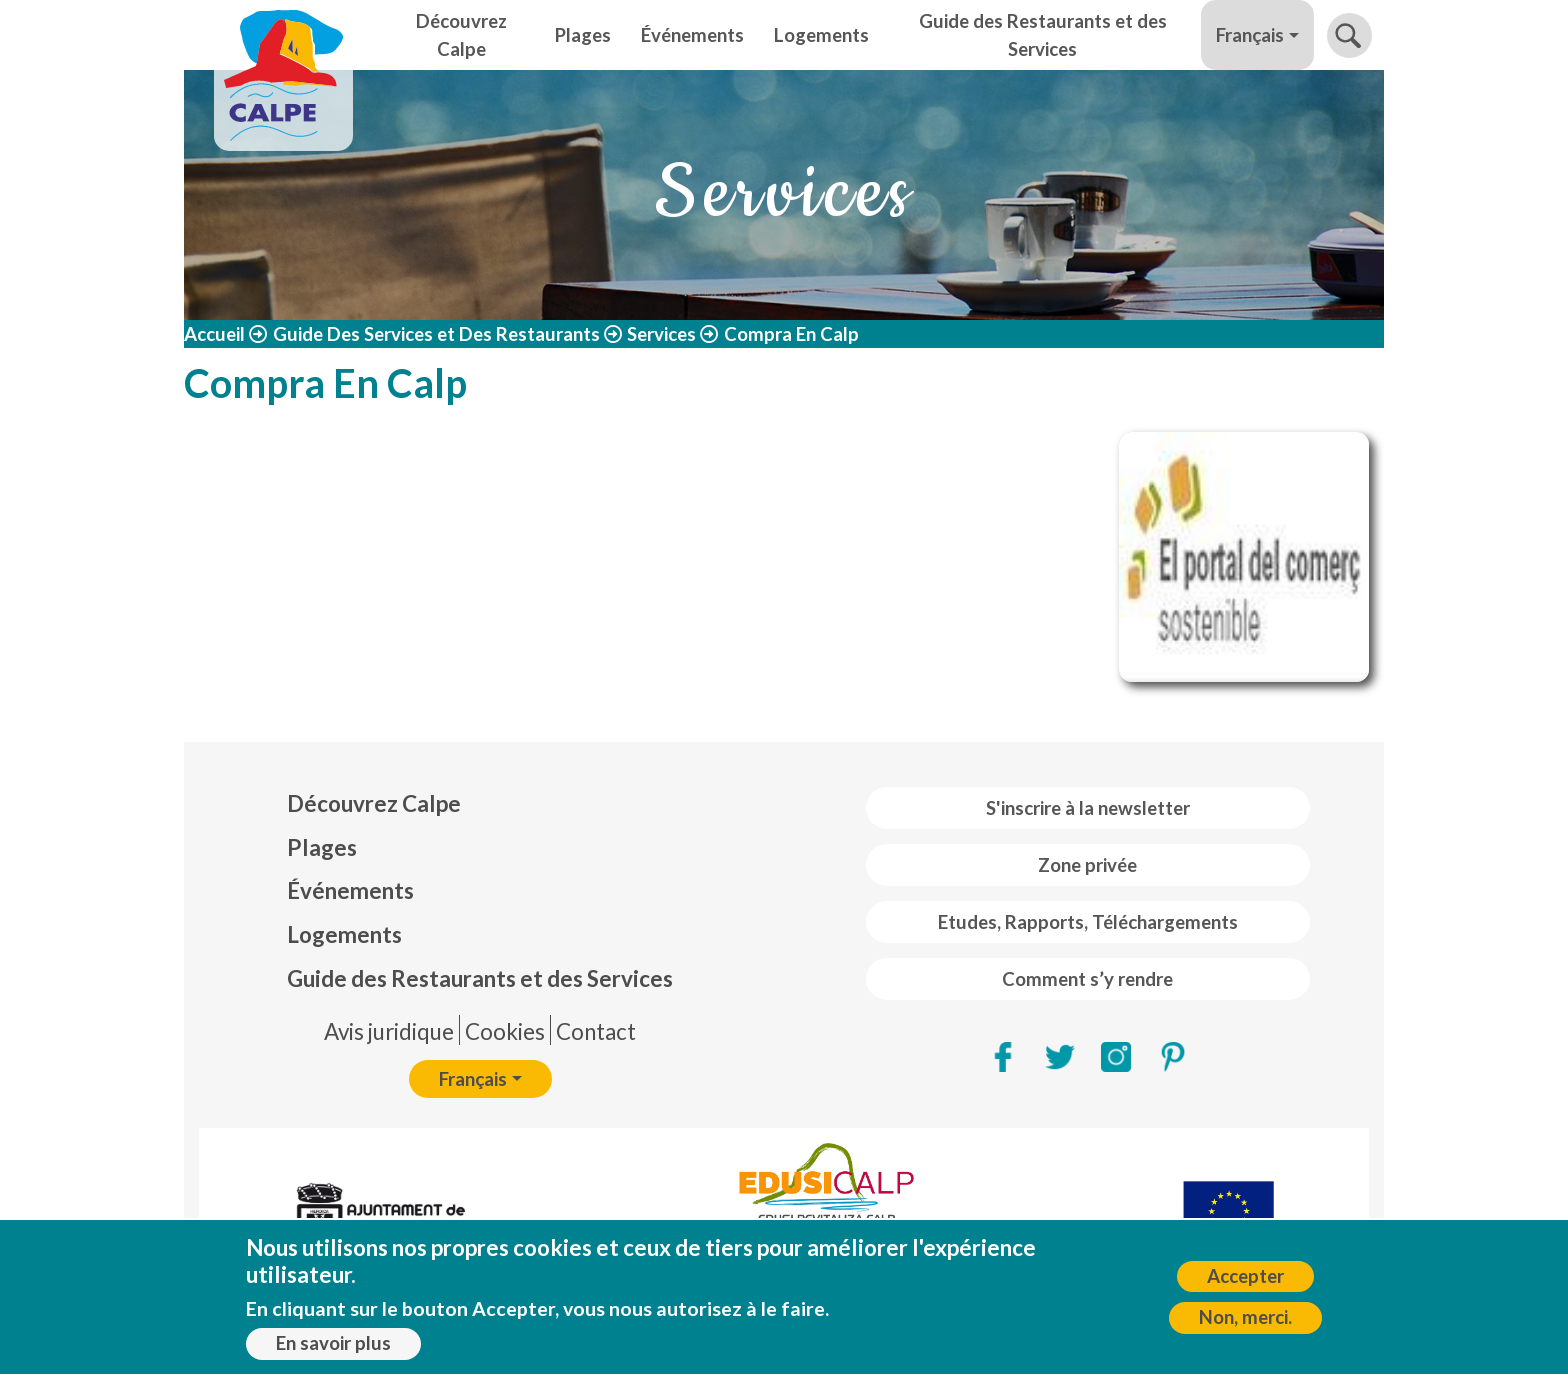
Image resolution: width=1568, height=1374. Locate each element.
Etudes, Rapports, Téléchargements (1088, 922)
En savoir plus (333, 1350)
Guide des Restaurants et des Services (1043, 35)
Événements (692, 35)
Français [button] (1250, 35)
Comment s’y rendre (1087, 979)
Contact (596, 1031)
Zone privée (1087, 865)
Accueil (214, 334)
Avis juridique (389, 1031)
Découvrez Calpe (461, 35)
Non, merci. (1245, 1324)
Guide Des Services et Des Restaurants (436, 334)
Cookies (505, 1031)
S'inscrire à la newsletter (1088, 808)
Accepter (1245, 1283)
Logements (821, 35)
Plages (583, 35)
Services (661, 334)
